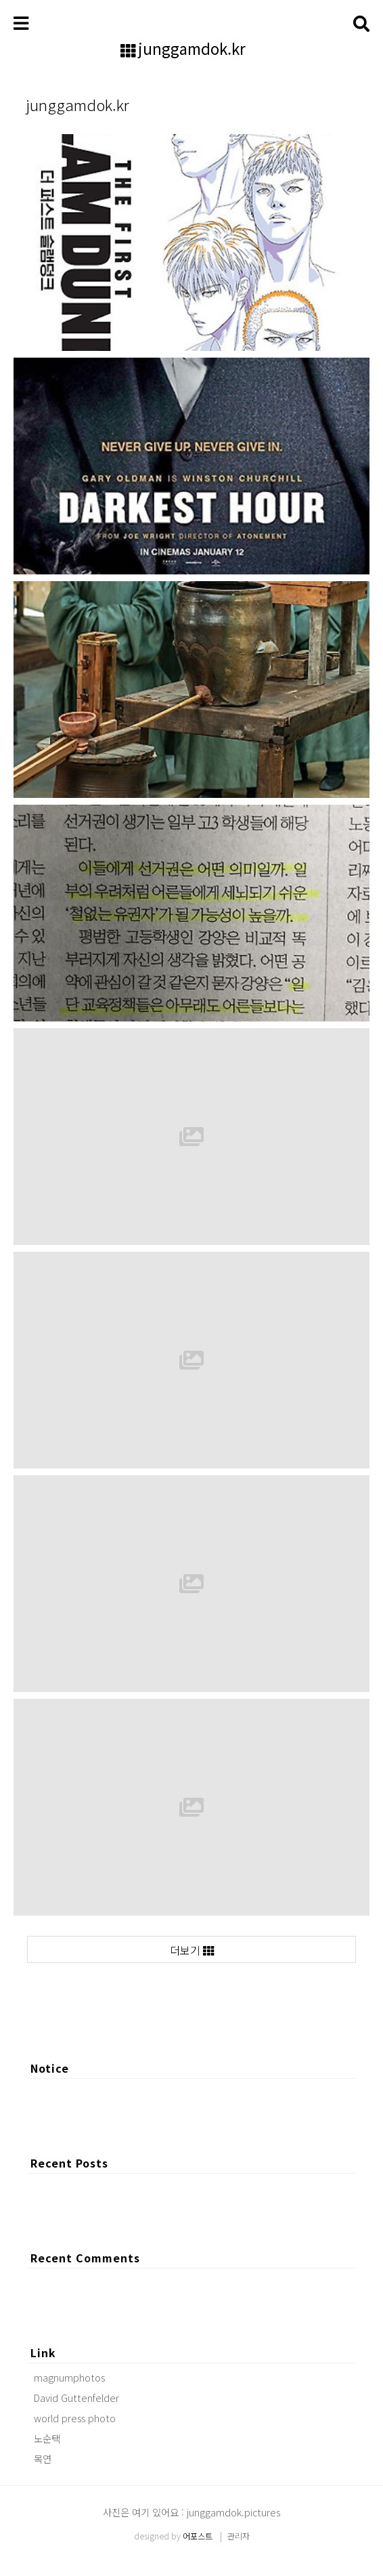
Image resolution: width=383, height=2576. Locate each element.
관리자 (238, 2535)
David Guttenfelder (76, 2397)
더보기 (192, 1950)
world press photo (75, 2418)
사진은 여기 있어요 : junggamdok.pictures (191, 2512)
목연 (42, 2458)
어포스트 (197, 2535)
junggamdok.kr (192, 49)
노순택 (47, 2438)
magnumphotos (69, 2377)
